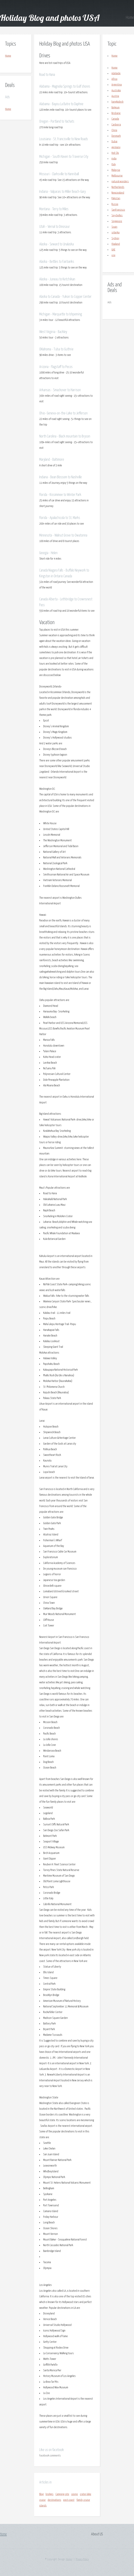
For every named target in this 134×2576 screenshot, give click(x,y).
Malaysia (115, 170)
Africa (114, 79)
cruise (42, 2500)
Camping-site (62, 2494)
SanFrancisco (118, 209)
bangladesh (117, 101)
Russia (114, 204)
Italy (113, 164)
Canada (115, 118)
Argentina (116, 84)
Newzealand (117, 192)
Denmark (116, 136)
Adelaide (116, 73)
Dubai (114, 141)
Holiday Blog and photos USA (50, 17)
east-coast (68, 2500)
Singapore (116, 221)
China (114, 130)
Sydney (115, 238)
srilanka (115, 232)
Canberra (116, 124)
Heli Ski (115, 153)
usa (113, 255)
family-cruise (83, 2500)
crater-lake (85, 2494)
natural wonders (120, 181)
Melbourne (117, 175)
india (113, 158)
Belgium (115, 107)
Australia (116, 90)
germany (116, 147)
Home (130, 18)
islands (43, 2505)
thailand (115, 244)
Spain (114, 227)
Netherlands (117, 187)
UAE (113, 249)
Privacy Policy (82, 2559)
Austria (115, 96)
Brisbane (116, 113)
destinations (54, 2500)
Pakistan (115, 198)
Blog (41, 2494)
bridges (49, 2494)
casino (74, 2494)
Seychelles (117, 215)
